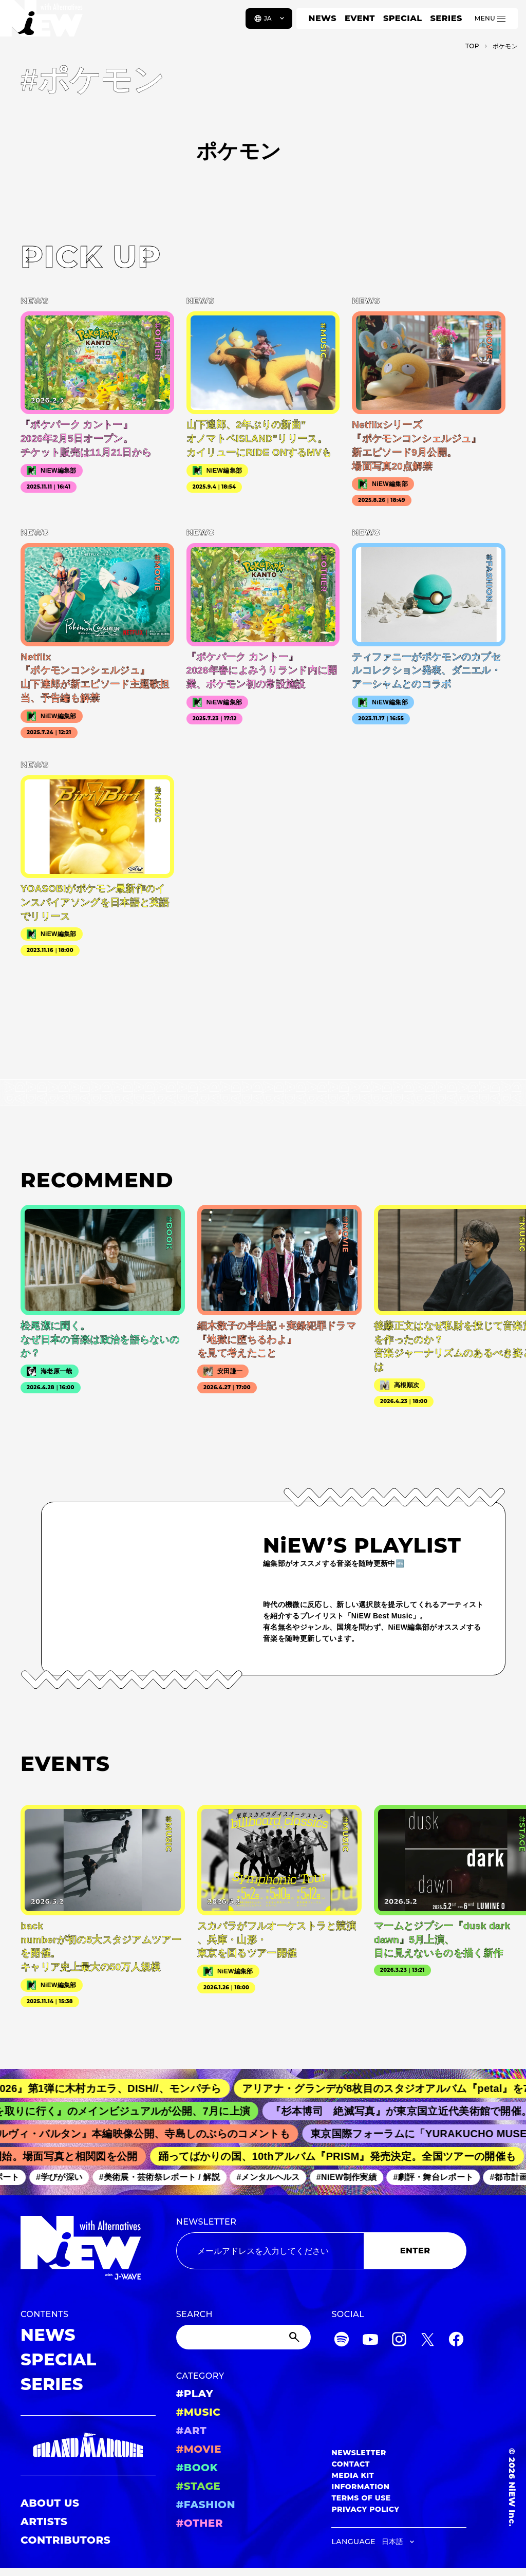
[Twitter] (427, 2341)
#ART (191, 2430)
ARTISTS (44, 2521)
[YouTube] (370, 2341)
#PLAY (194, 2393)
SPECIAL (402, 18)
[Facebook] (456, 2341)
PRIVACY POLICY (365, 2509)
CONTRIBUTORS (65, 2540)
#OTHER (199, 2523)
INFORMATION (360, 2486)
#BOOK (197, 2467)
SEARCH (194, 2314)
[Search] (243, 2337)
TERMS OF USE (360, 2498)
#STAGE (198, 2486)
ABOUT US (50, 2503)
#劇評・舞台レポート (440, 2177)
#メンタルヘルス (275, 2177)
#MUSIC (198, 2412)
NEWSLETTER (206, 2222)
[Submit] (295, 2337)
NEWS (322, 18)
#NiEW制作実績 (353, 2177)
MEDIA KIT (352, 2475)
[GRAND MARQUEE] (88, 2445)
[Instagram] (399, 2341)
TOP (472, 46)
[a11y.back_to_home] (42, 22)
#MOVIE (198, 2449)
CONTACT (350, 2464)
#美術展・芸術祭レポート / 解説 (166, 2177)
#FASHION (205, 2504)
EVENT (360, 18)
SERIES (446, 18)
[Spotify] (341, 2341)
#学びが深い (66, 2177)
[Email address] (270, 2250)
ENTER (415, 2250)
